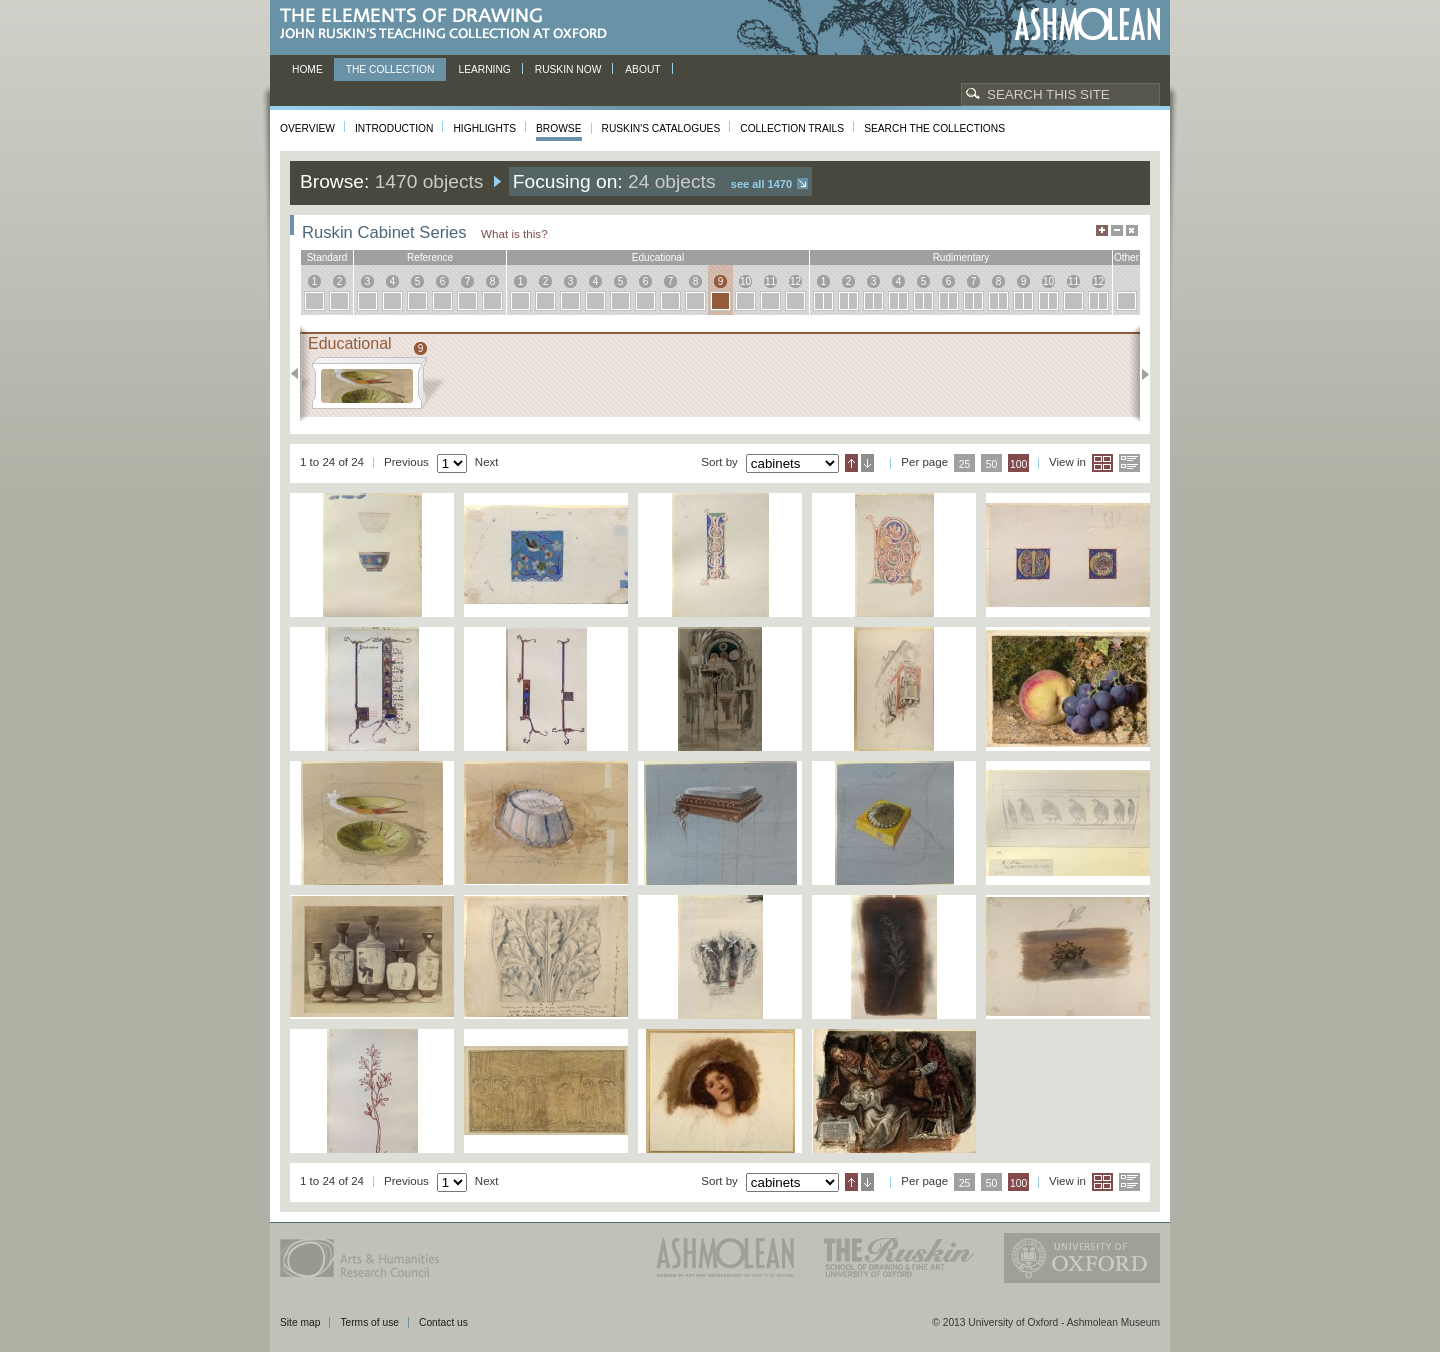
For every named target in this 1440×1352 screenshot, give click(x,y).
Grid (1102, 463)
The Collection (390, 69)
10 (745, 281)
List (1129, 463)
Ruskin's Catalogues (661, 128)
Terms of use (369, 1322)
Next (1139, 374)
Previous (300, 374)
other (1126, 257)
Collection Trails (792, 128)
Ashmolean (1087, 24)
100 (1018, 464)
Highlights (484, 128)
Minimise (1117, 230)
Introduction (394, 128)
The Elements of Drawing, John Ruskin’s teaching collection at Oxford (449, 24)
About (642, 69)
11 (770, 281)
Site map (300, 1322)
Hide (1132, 230)
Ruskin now (568, 69)
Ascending (851, 463)
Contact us (443, 1322)
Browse (559, 128)
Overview (307, 128)
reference (430, 257)
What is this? (514, 233)
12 (795, 281)
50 (992, 464)
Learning (484, 69)
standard (327, 257)
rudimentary (961, 257)
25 (965, 464)
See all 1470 (761, 184)
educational (658, 257)
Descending (867, 463)
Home (307, 69)
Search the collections (934, 128)
